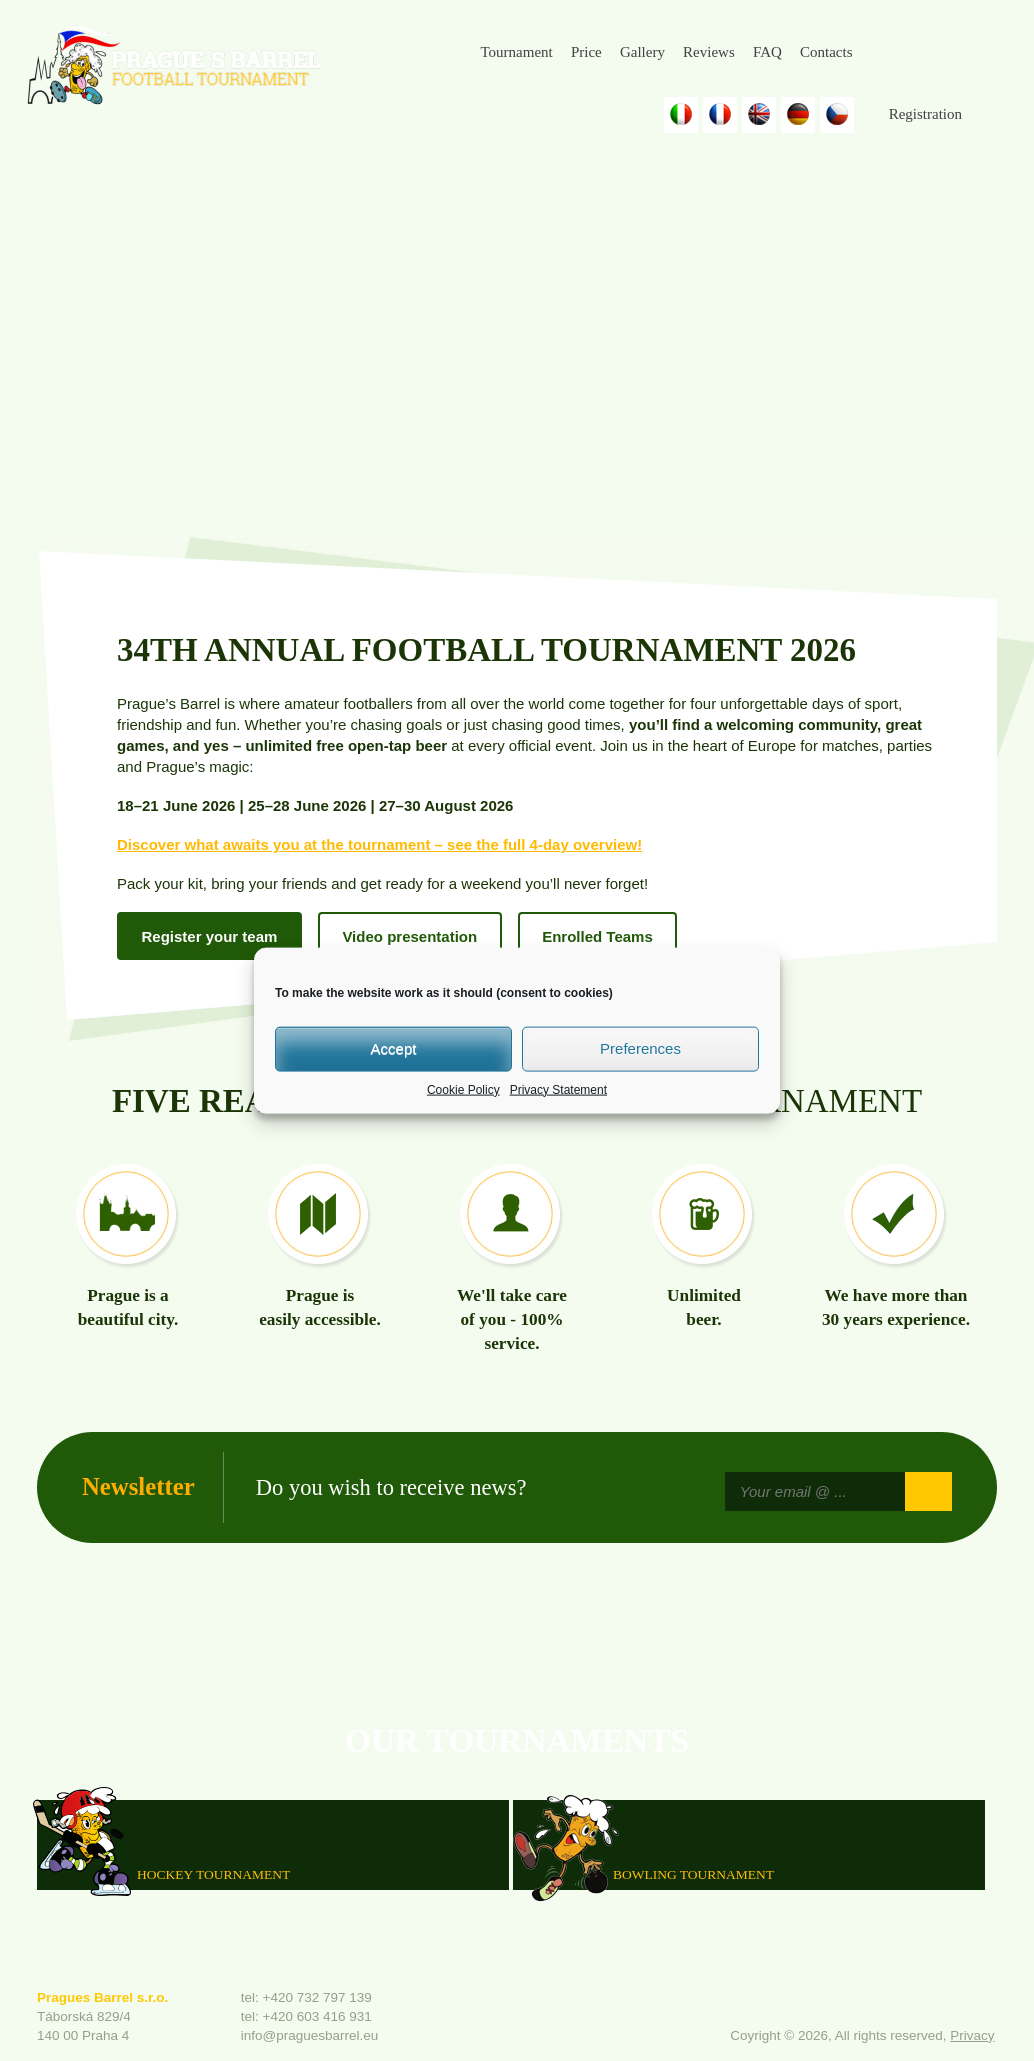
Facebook (886, 53)
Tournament (516, 52)
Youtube (982, 53)
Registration (925, 114)
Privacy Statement (558, 1089)
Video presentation (409, 936)
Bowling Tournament (693, 1873)
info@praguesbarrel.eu (310, 2035)
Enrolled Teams (597, 936)
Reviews (709, 52)
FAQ (767, 52)
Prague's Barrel (173, 67)
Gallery (642, 52)
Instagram (934, 53)
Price (586, 52)
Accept (394, 1048)
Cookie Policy (463, 1089)
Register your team (210, 936)
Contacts (826, 52)
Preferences (640, 1048)
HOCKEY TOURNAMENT (213, 1873)
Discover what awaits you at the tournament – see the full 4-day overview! (379, 844)
